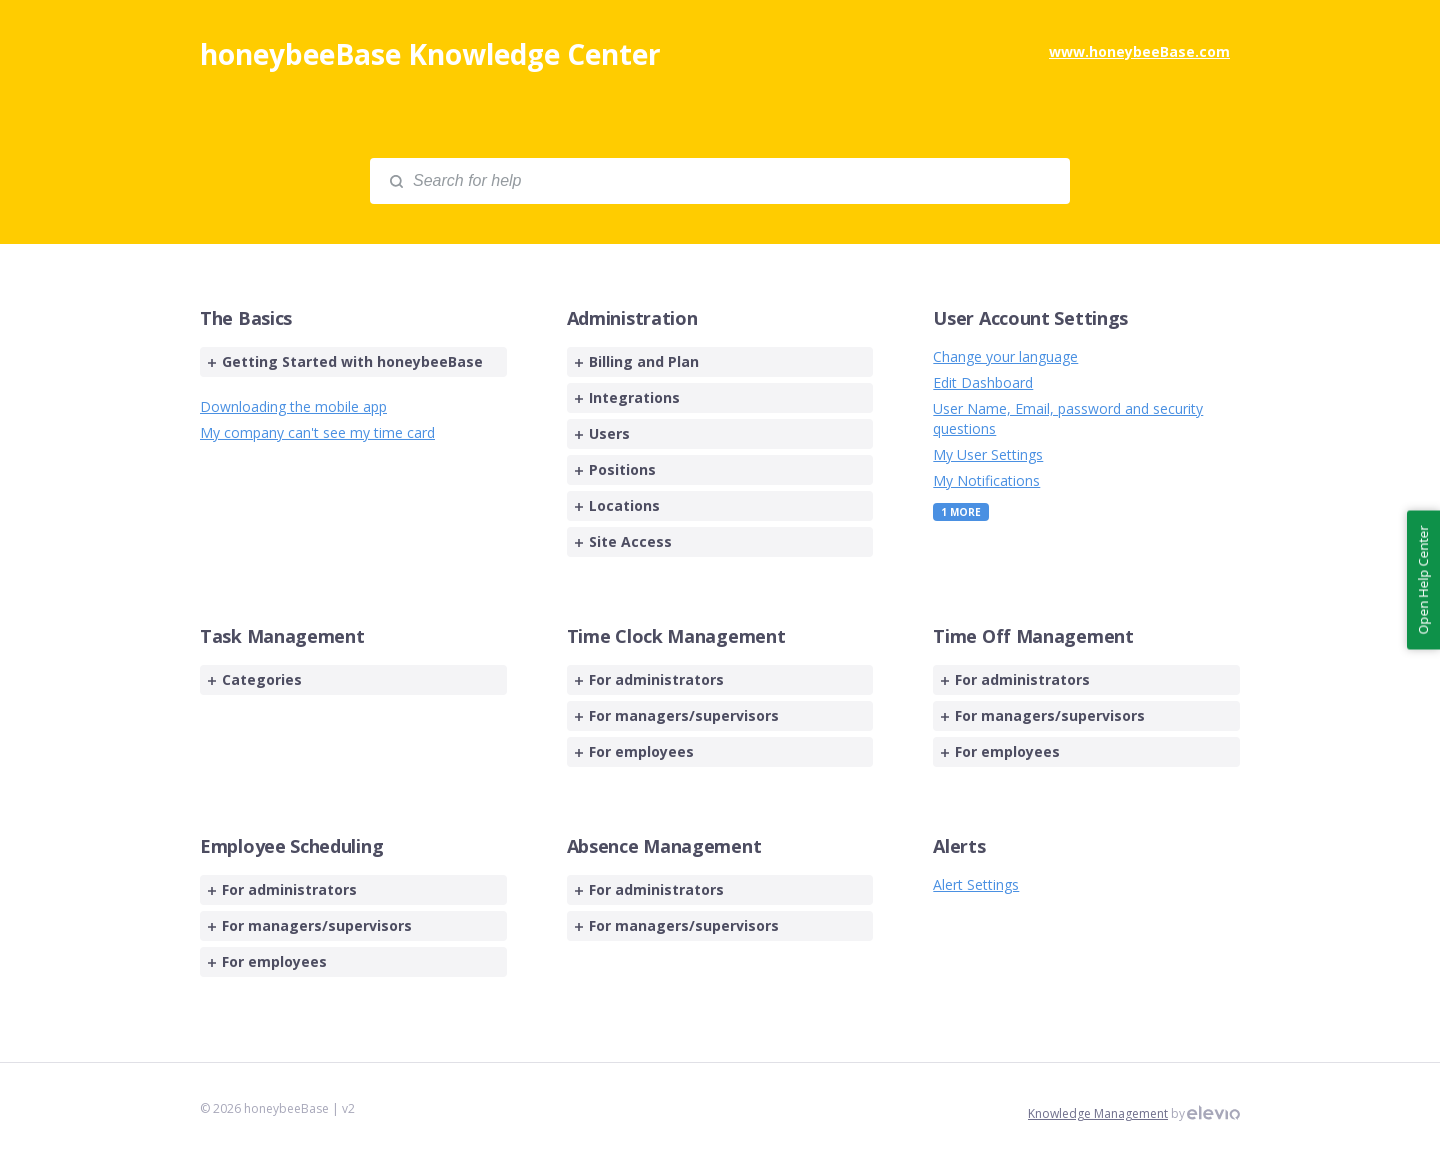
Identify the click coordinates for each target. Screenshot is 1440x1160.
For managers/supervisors (677, 715)
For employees (634, 751)
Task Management (282, 636)
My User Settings (988, 454)
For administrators (649, 679)
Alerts (959, 846)
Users (602, 433)
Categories (255, 679)
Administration (632, 318)
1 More (961, 512)
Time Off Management (1033, 636)
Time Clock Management (676, 636)
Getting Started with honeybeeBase (345, 361)
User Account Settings (1030, 318)
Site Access (623, 541)
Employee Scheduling (291, 846)
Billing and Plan (637, 361)
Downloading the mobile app (293, 406)
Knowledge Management (1098, 1113)
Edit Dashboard (983, 382)
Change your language (1005, 356)
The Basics (246, 318)
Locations (617, 505)
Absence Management (664, 846)
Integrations (627, 397)
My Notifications (986, 480)
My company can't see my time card (317, 432)
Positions (615, 469)
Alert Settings (976, 884)
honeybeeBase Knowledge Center (430, 54)
